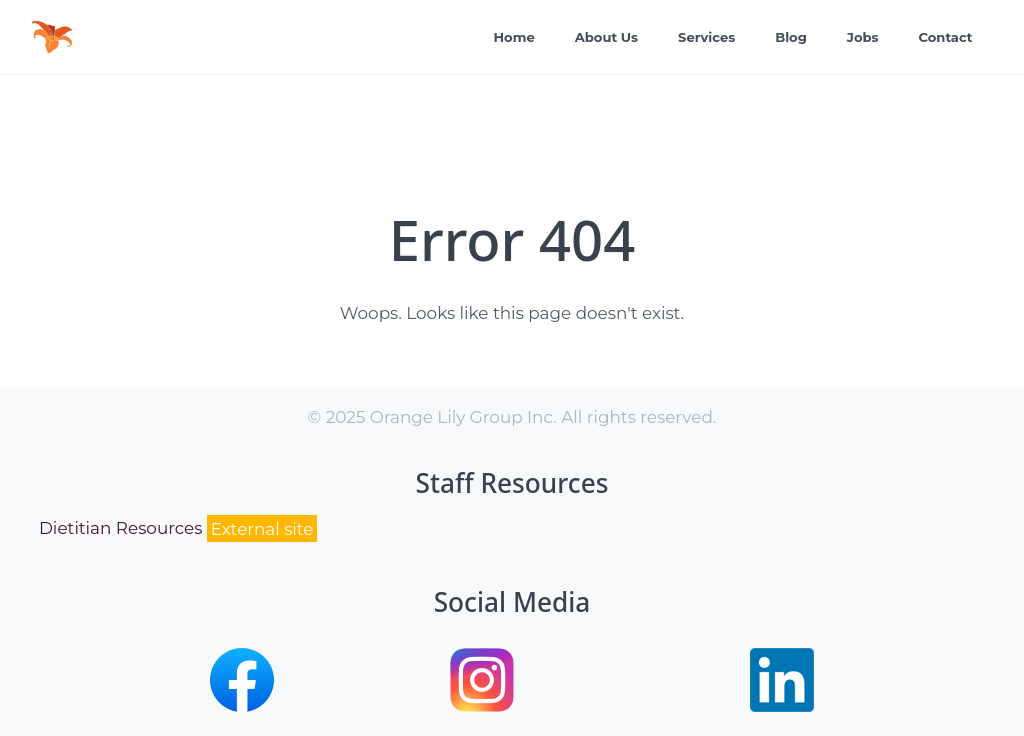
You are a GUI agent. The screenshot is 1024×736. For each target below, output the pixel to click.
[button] (242, 706)
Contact (946, 37)
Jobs (863, 37)
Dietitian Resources (178, 528)
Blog (791, 37)
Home (514, 37)
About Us (606, 37)
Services (706, 37)
